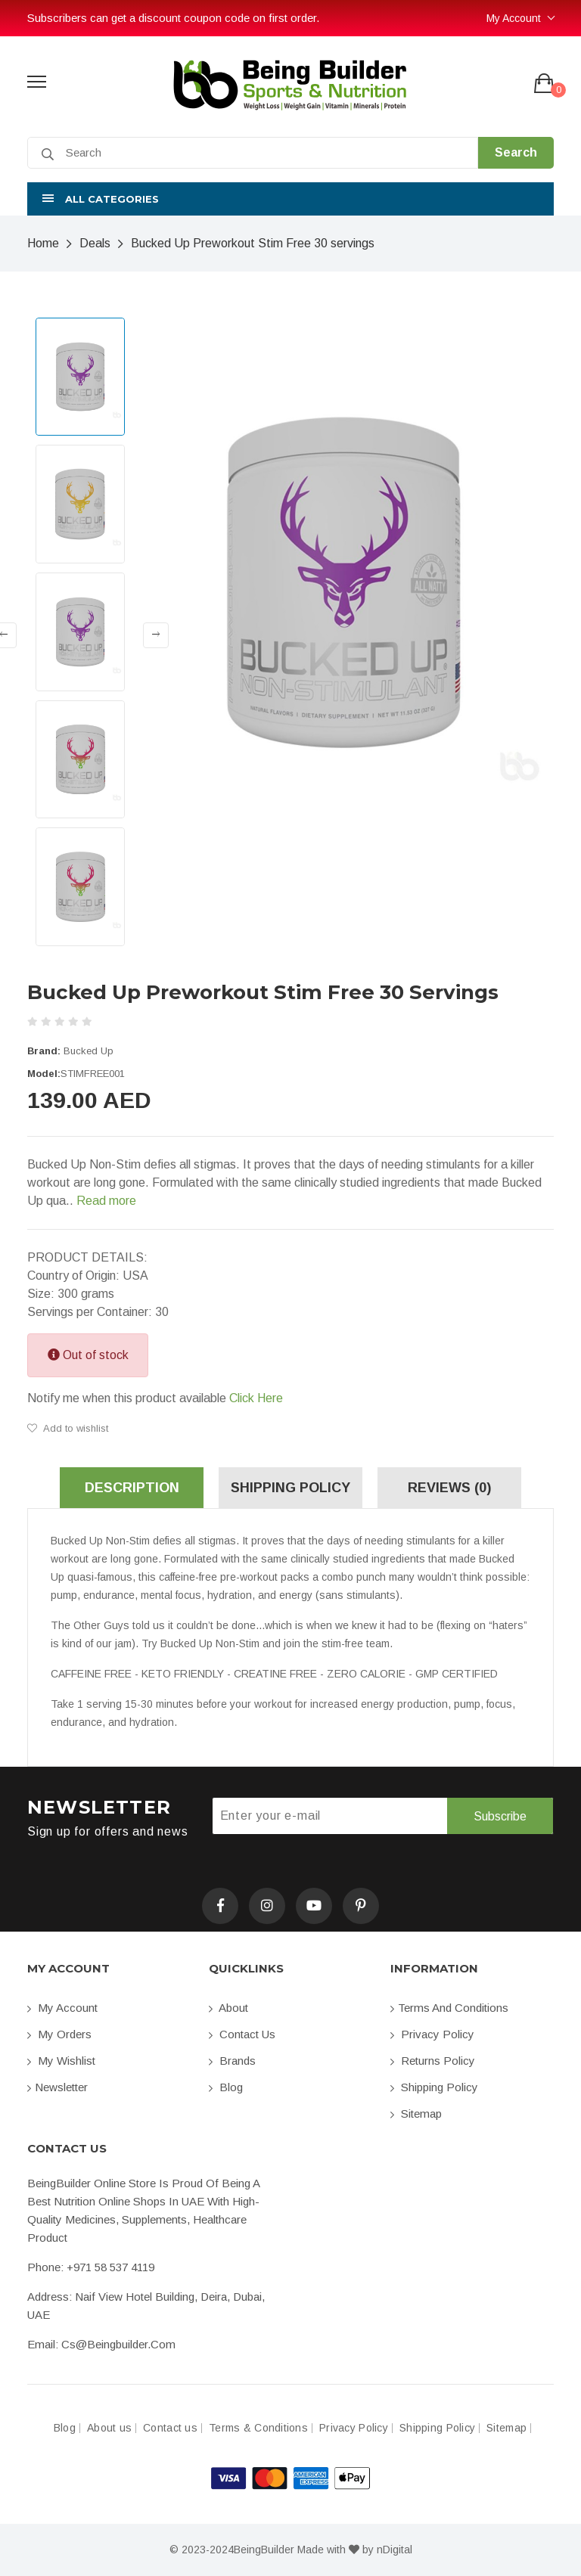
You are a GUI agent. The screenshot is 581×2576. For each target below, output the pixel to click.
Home (43, 243)
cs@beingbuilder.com (118, 2344)
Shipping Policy (434, 2087)
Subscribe (500, 1816)
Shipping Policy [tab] (290, 1487)
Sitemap (416, 2113)
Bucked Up (88, 1051)
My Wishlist (61, 2060)
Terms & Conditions (258, 2428)
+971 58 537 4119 (110, 2267)
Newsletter (57, 2087)
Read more (106, 1200)
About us (109, 2428)
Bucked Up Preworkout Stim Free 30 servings (252, 243)
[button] (290, 199)
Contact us (242, 2034)
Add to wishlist (67, 1428)
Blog (226, 2087)
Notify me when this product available (155, 1398)
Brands (232, 2060)
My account (62, 2007)
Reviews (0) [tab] (449, 1487)
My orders (59, 2034)
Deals (94, 243)
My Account (513, 18)
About (228, 2007)
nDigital (394, 2549)
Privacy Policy (432, 2034)
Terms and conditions (449, 2007)
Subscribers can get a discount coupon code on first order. (173, 17)
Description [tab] (132, 1487)
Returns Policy (432, 2060)
